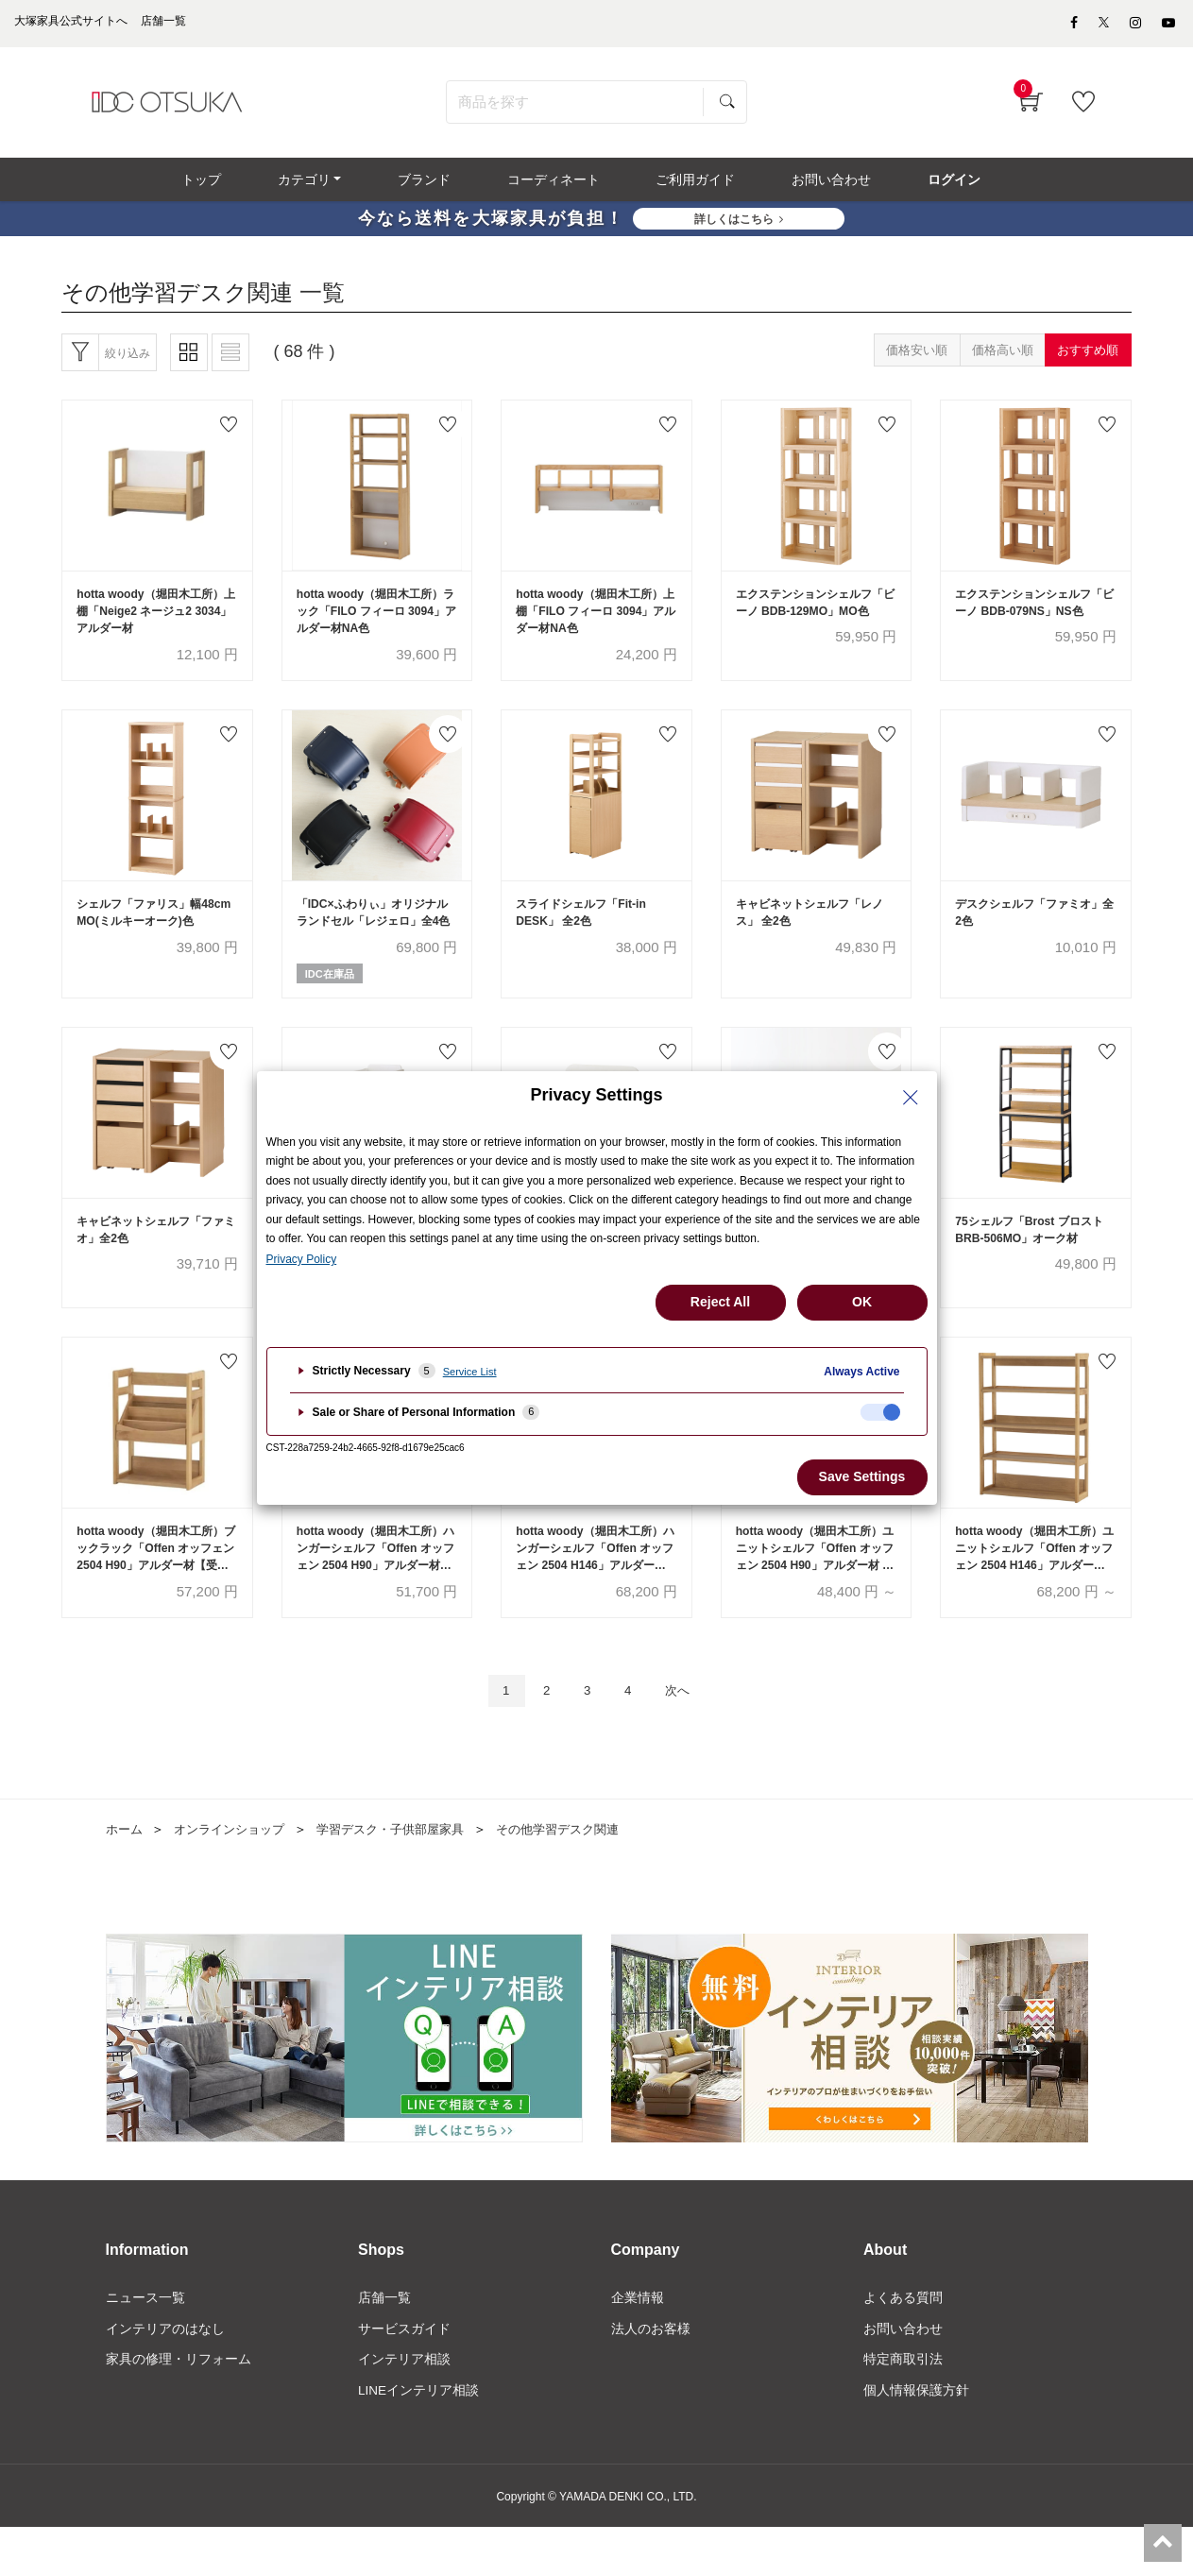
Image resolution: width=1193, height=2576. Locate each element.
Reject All (720, 1301)
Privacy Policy (301, 1259)
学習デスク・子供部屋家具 (407, 1875)
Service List (470, 1371)
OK (862, 1301)
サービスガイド (404, 2375)
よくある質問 (903, 2343)
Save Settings (862, 1476)
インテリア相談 (404, 2407)
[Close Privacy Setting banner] (910, 1097)
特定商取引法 (903, 2407)
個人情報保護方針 (916, 2440)
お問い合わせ (903, 2375)
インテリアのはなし (165, 2375)
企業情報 (637, 2343)
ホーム (125, 1875)
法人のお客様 (650, 2375)
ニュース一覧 (145, 2343)
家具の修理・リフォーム (178, 2407)
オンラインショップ (236, 1875)
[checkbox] (880, 1412)
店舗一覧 (384, 2343)
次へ (686, 1736)
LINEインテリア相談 (419, 2440)
